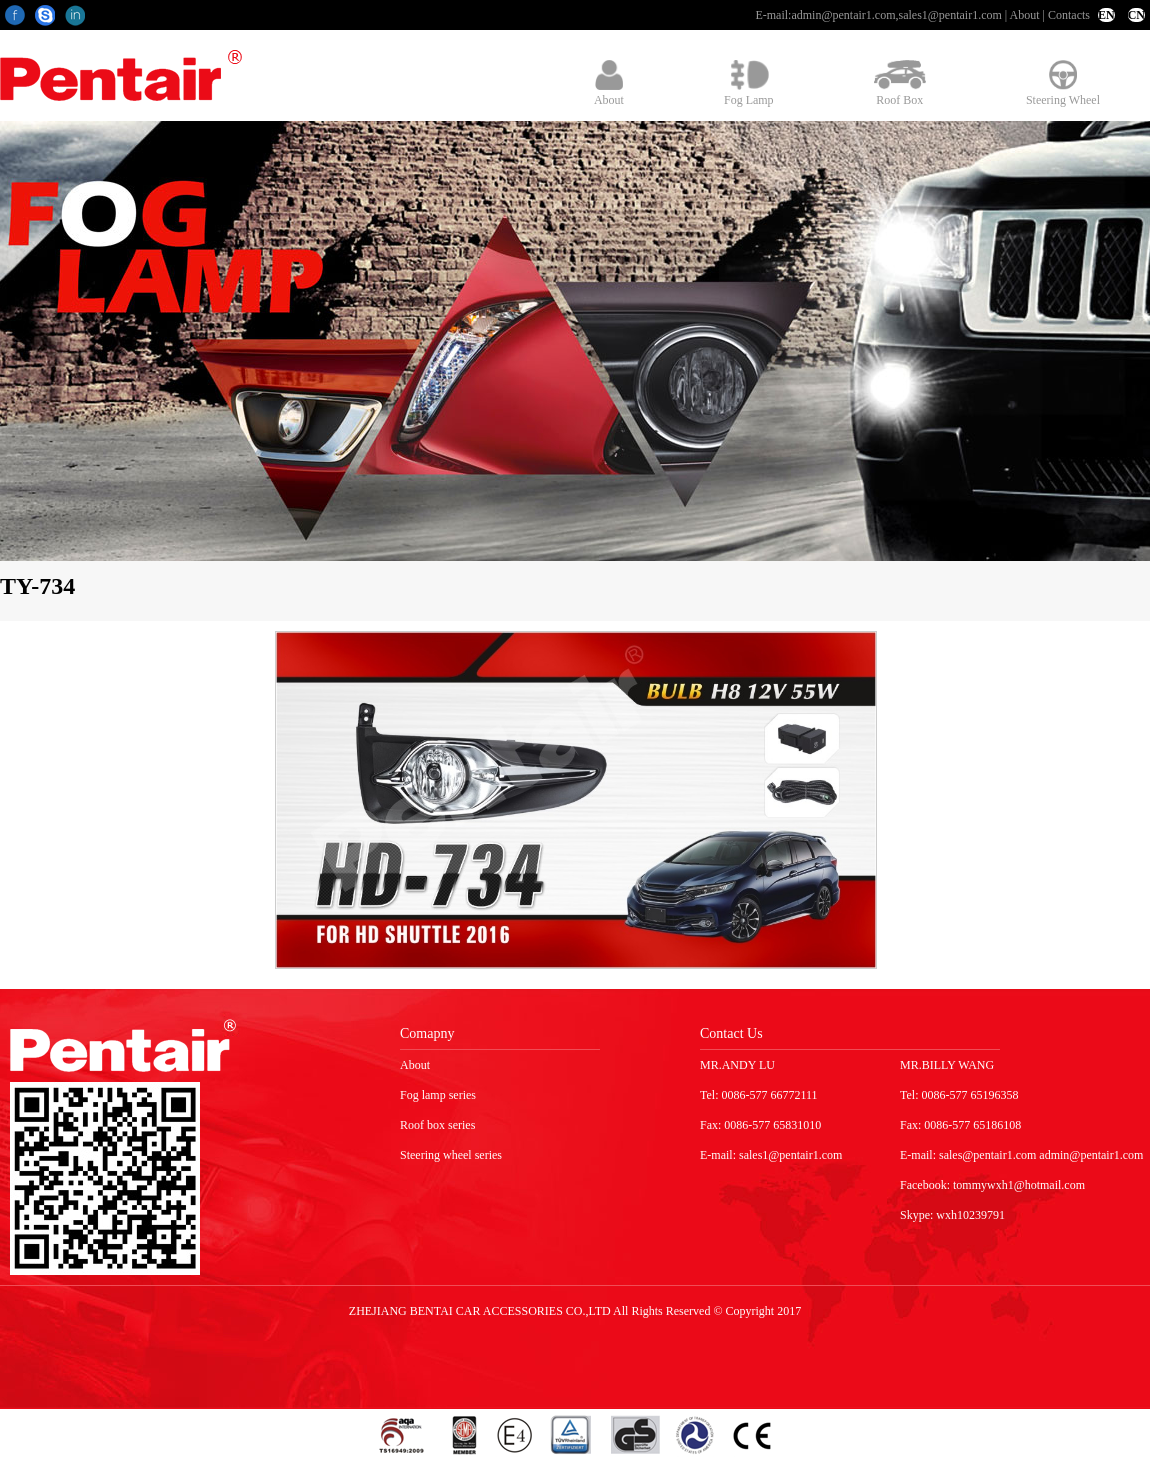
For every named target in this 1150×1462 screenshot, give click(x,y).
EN (1106, 15)
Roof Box (900, 83)
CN (1136, 15)
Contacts (1069, 15)
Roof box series (437, 1125)
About (1025, 15)
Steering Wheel (1063, 83)
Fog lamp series (438, 1095)
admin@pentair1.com (843, 15)
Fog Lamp (749, 83)
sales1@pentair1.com (949, 15)
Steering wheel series (451, 1155)
